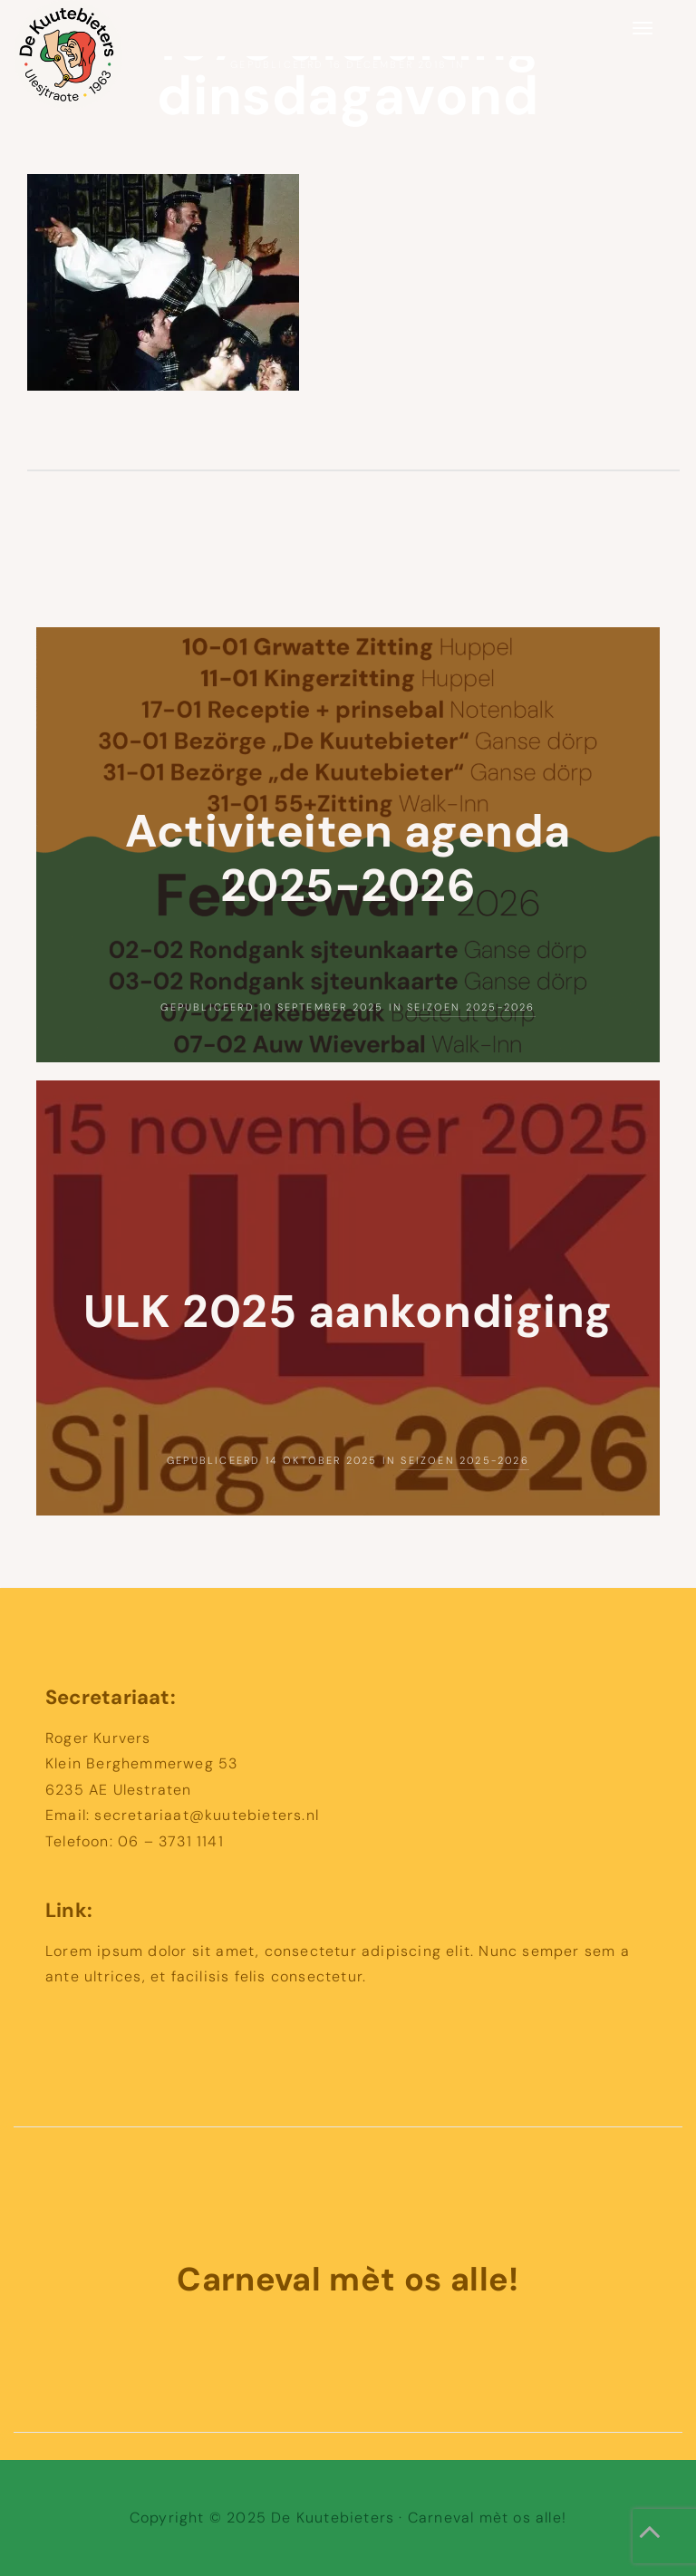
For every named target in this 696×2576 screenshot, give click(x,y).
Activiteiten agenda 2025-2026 (348, 858)
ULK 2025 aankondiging (348, 1311)
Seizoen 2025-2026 (471, 1007)
